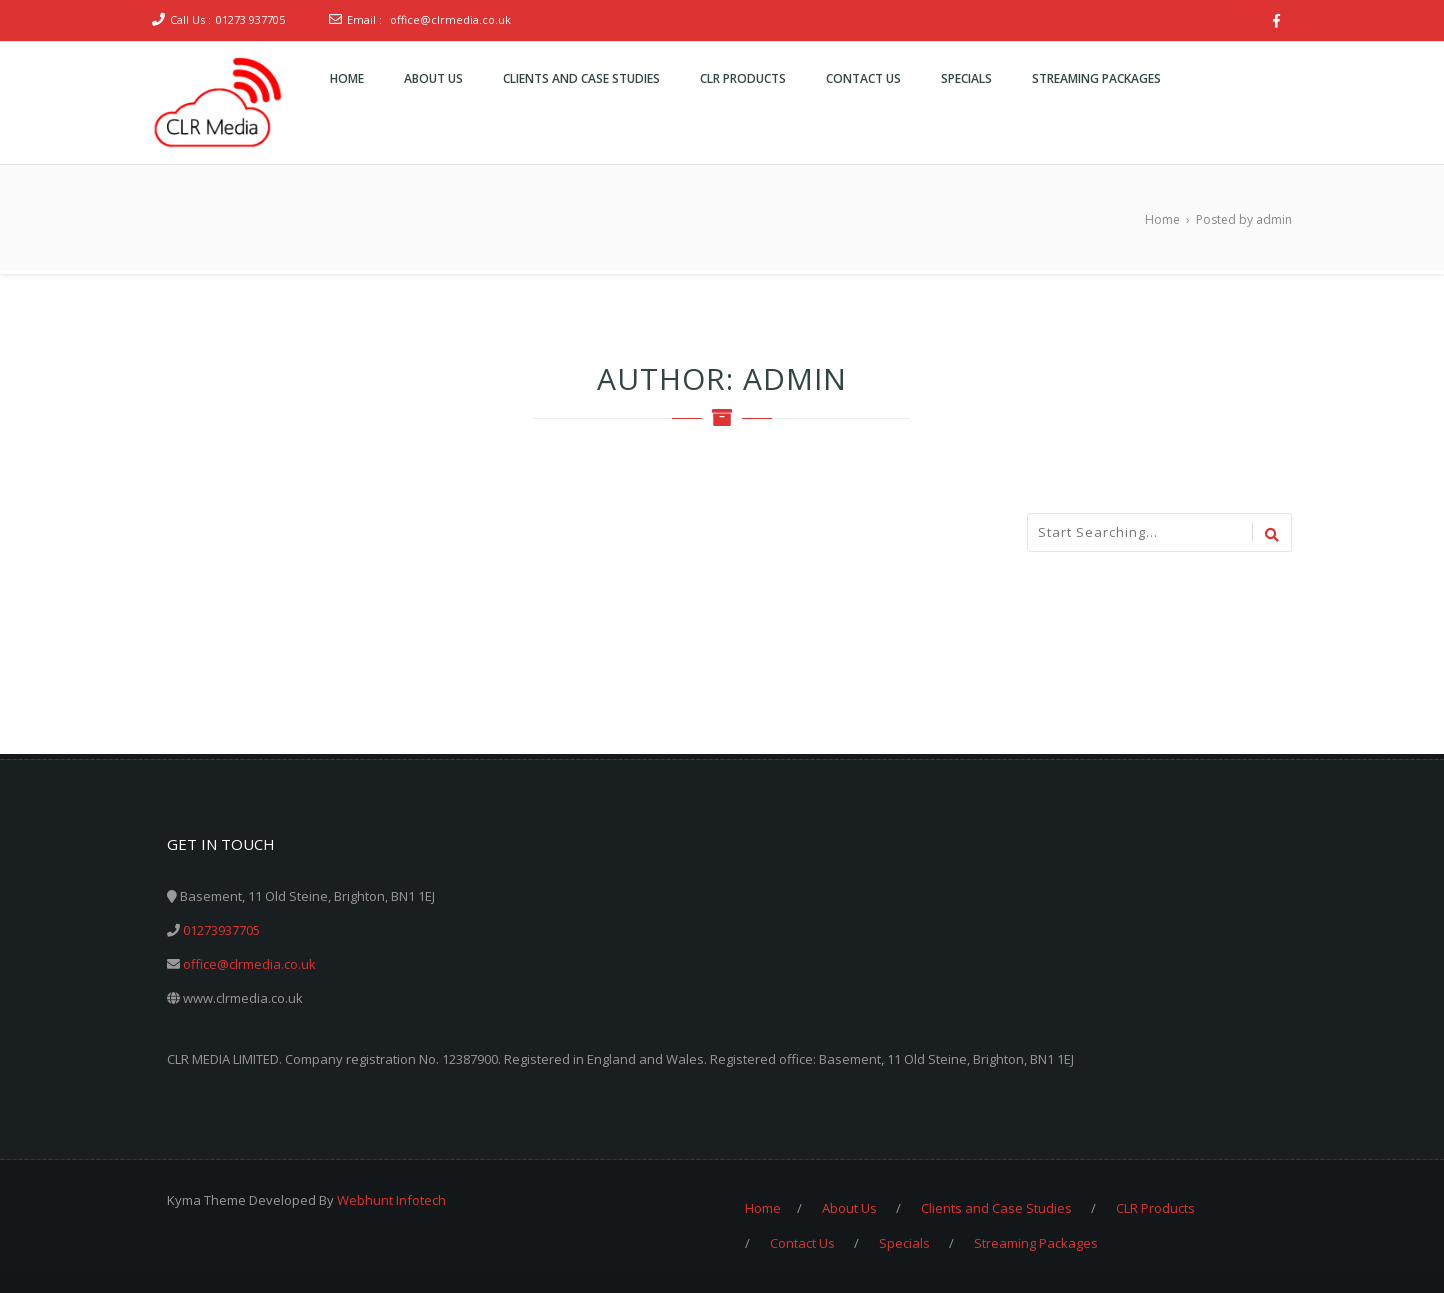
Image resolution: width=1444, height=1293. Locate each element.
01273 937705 (250, 19)
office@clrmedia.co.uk (450, 19)
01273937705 (221, 930)
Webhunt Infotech (391, 1200)
